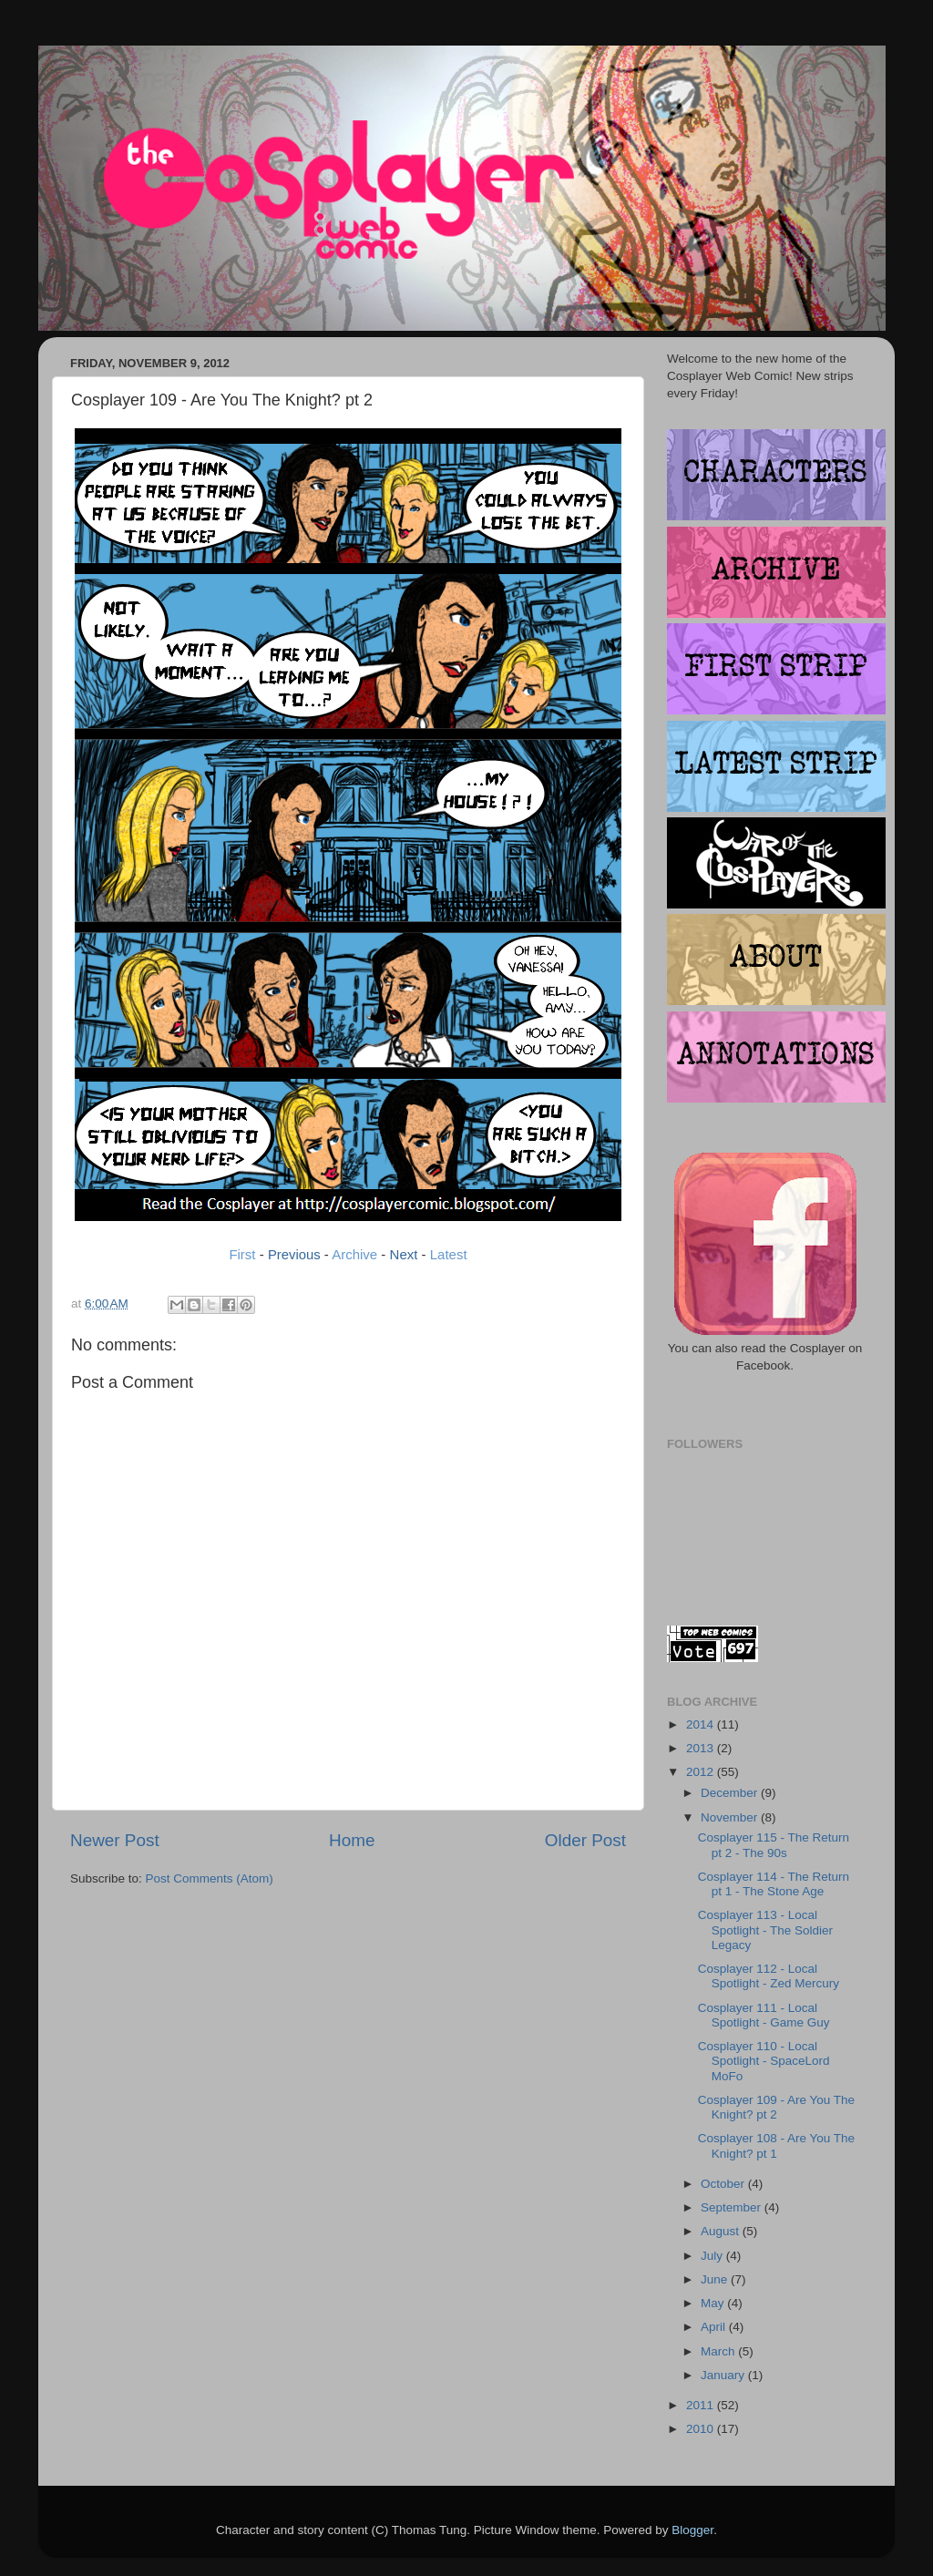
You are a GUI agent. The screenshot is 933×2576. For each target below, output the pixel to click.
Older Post (585, 1840)
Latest (448, 1254)
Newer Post (114, 1840)
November (731, 1817)
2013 (701, 1748)
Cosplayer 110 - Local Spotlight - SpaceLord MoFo (764, 2060)
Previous (294, 1254)
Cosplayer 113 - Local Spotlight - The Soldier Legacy (765, 1929)
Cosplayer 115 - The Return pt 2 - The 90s (773, 1845)
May (714, 2303)
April (715, 2327)
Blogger (692, 2530)
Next (404, 1254)
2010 (701, 2429)
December (731, 1793)
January (724, 2375)
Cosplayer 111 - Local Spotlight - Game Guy (764, 2015)
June (716, 2279)
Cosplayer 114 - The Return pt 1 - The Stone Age (773, 1884)
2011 (701, 2405)
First (242, 1254)
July (713, 2256)
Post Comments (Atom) (209, 1878)
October (724, 2184)
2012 (701, 1772)
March (719, 2351)
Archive (354, 1254)
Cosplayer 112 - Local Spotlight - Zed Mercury (768, 1976)
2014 (701, 1724)
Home (351, 1840)
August (722, 2231)
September (732, 2207)
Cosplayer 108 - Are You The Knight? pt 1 (776, 2145)
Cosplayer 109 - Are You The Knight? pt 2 (776, 2107)
